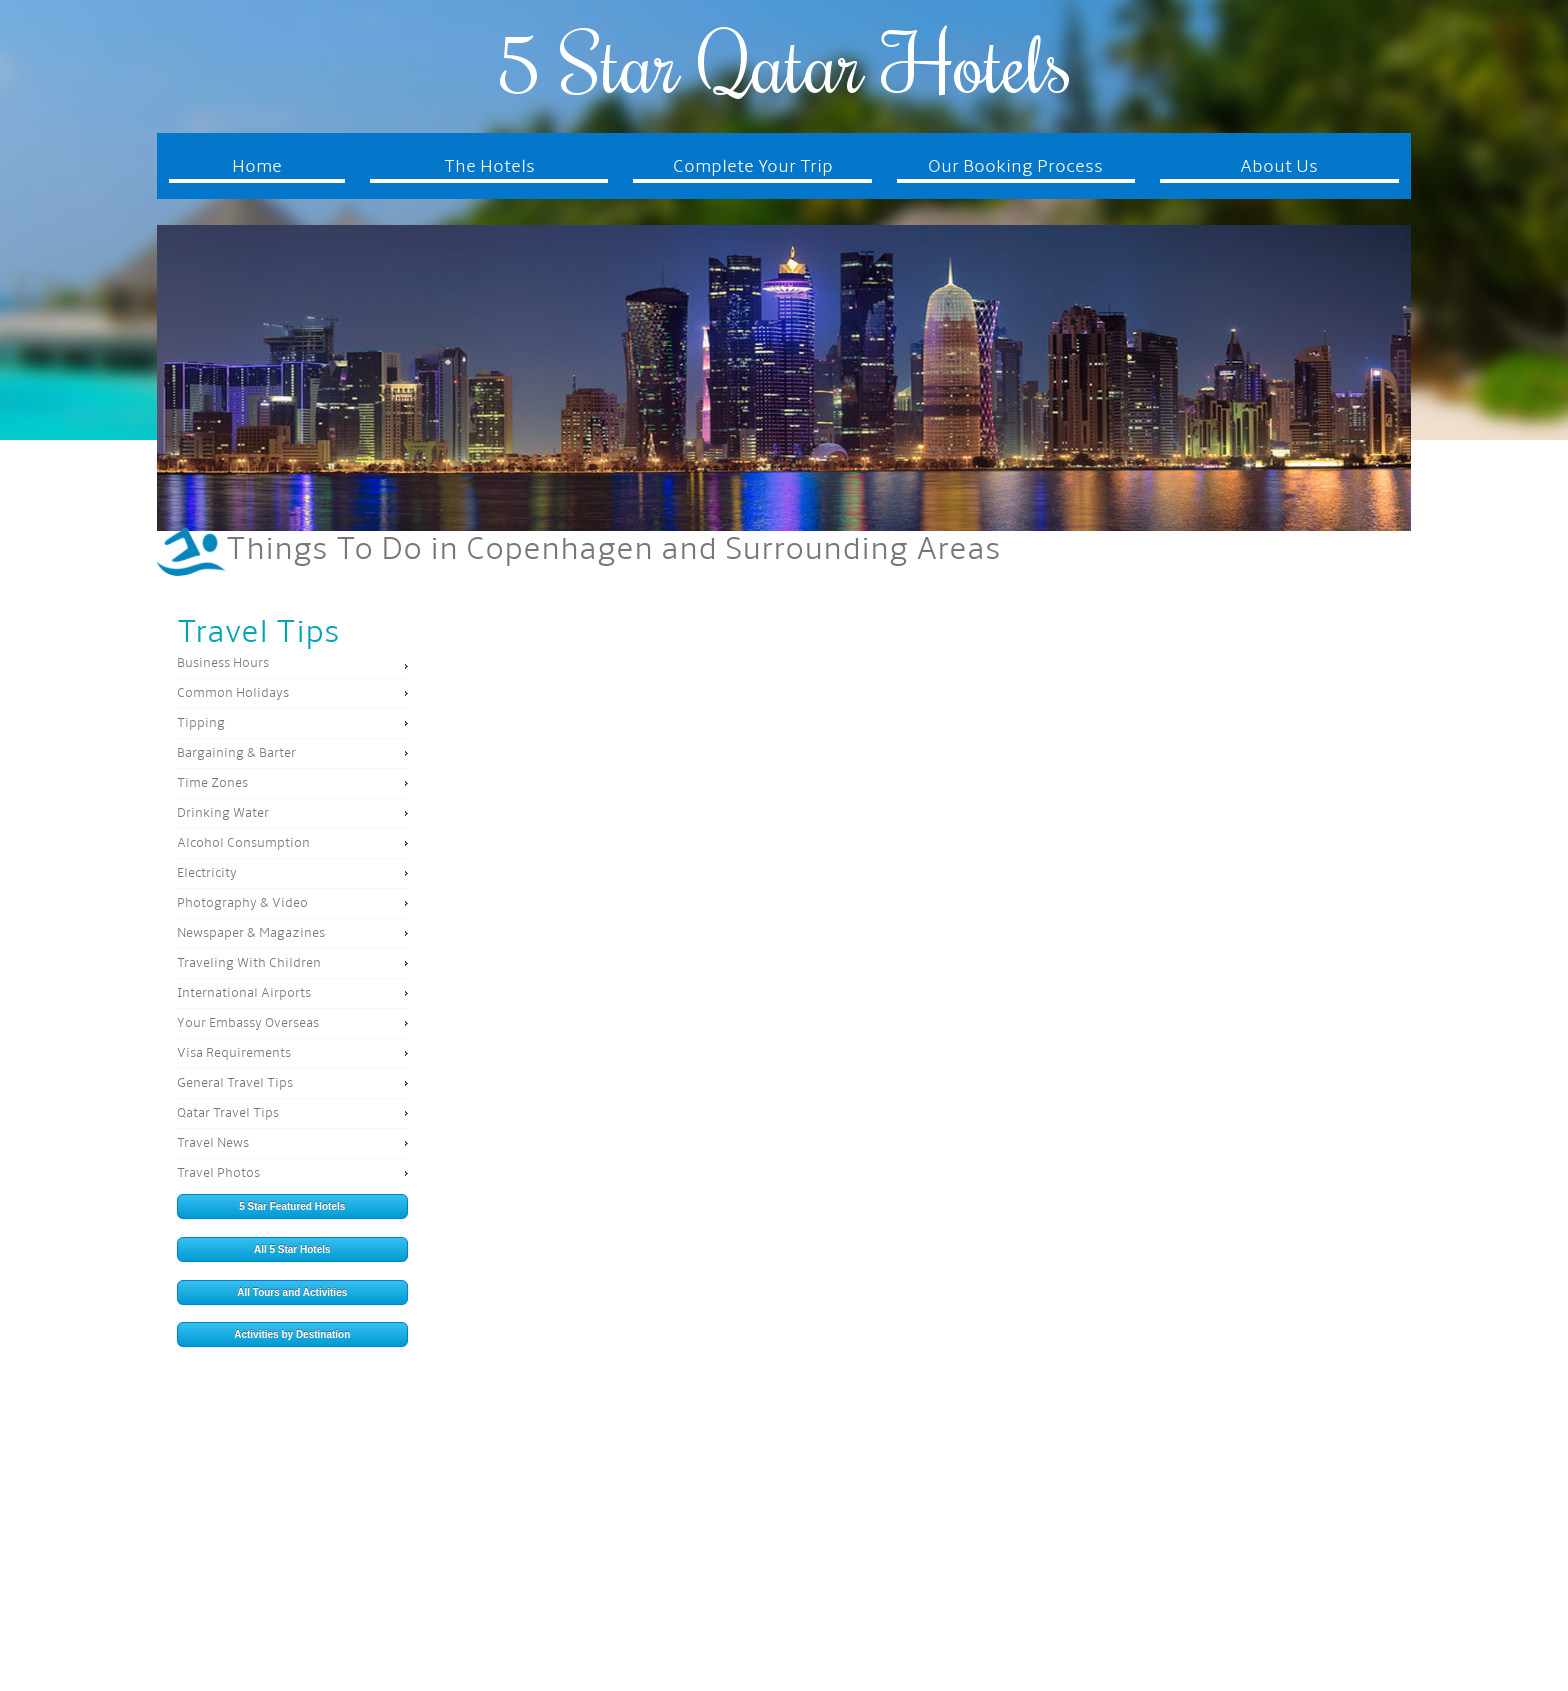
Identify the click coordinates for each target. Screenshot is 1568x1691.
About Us (1279, 167)
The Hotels (489, 167)
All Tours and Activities (292, 1292)
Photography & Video (242, 903)
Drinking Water (223, 813)
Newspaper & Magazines (251, 933)
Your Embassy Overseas (248, 1023)
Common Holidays (233, 693)
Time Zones (212, 783)
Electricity (207, 873)
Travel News (213, 1143)
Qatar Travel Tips (228, 1113)
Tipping (201, 723)
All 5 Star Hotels (292, 1249)
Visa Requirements (234, 1053)
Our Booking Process (1015, 167)
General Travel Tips (235, 1083)
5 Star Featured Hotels (292, 1206)
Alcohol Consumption (243, 843)
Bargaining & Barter (236, 753)
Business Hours (223, 663)
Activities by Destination (292, 1334)
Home (257, 167)
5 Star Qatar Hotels (783, 62)
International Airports (244, 993)
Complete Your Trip (753, 167)
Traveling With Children (249, 963)
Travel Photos (218, 1173)
